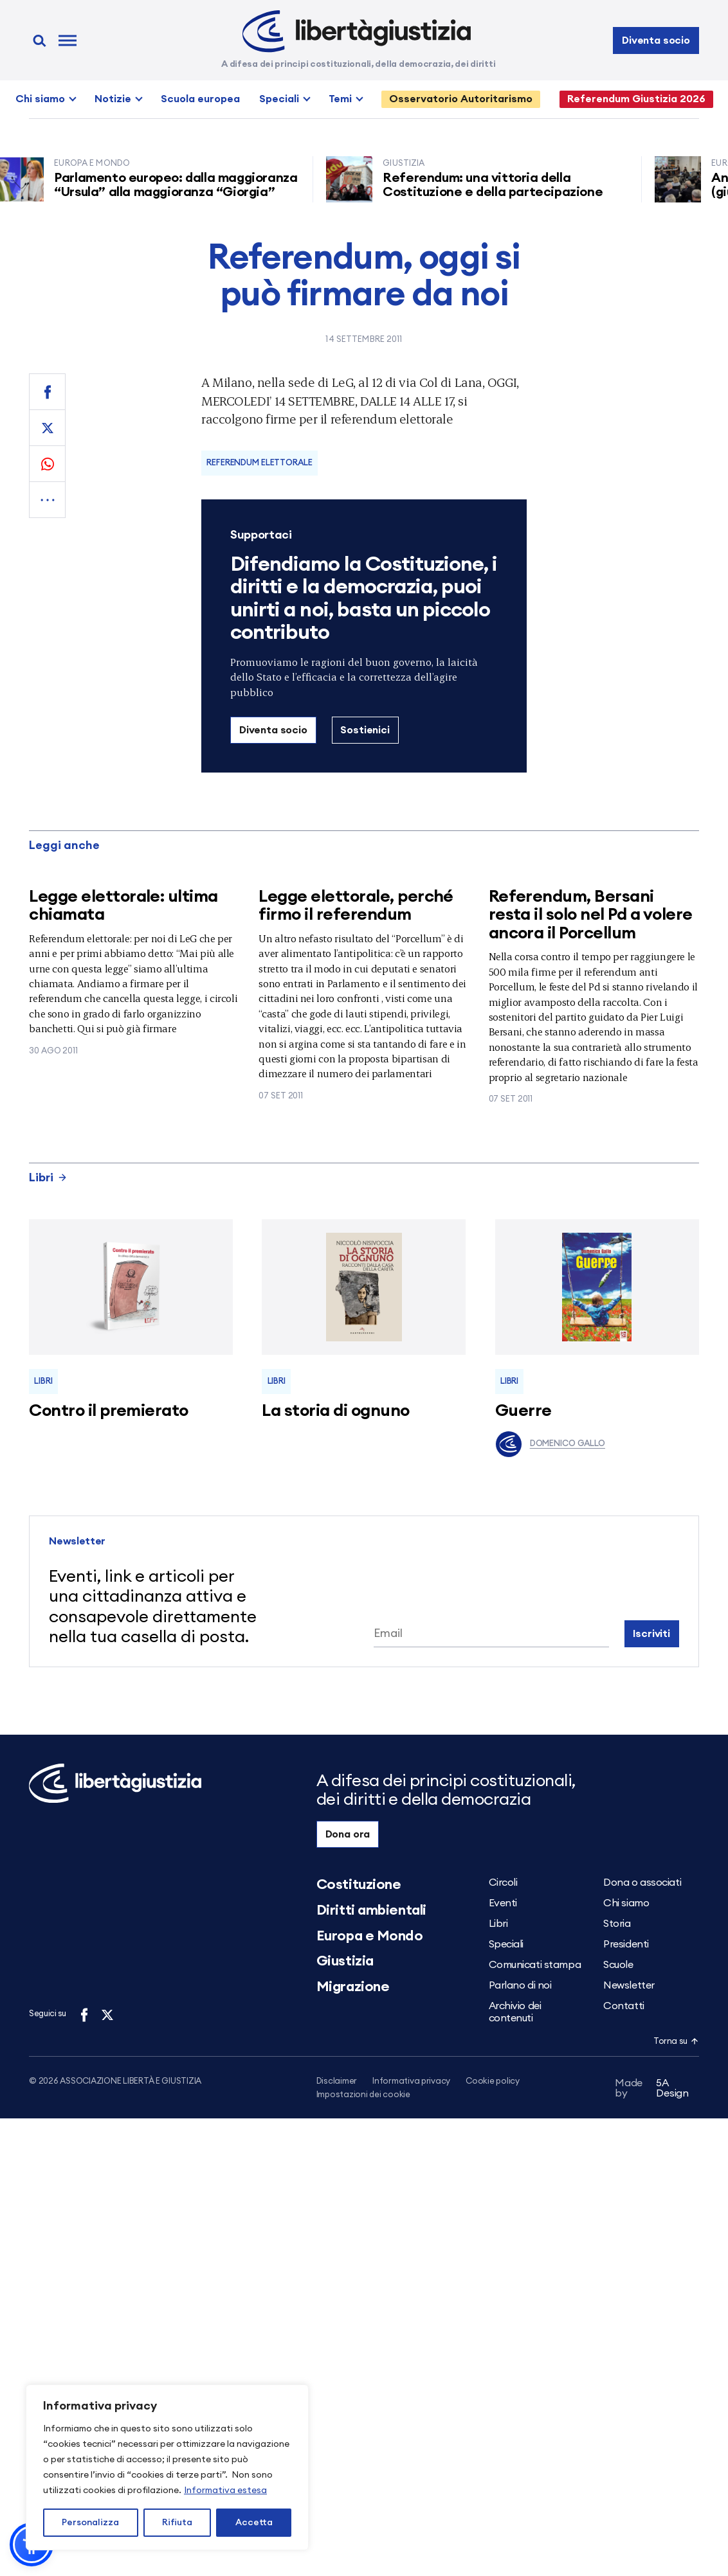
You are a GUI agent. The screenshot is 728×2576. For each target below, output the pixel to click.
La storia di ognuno (335, 1410)
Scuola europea (200, 99)
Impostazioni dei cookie (363, 2095)
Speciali (279, 99)
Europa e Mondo (369, 1936)
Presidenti (626, 1944)
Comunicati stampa (535, 1965)
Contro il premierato (108, 1410)
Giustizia (345, 1961)
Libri (48, 1177)
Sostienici (364, 730)
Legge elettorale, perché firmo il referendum (356, 906)
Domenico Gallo (550, 1444)
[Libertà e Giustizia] (356, 31)
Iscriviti (651, 1634)
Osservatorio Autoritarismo (460, 99)
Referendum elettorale (259, 463)
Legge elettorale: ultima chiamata (123, 906)
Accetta (254, 2522)
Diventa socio (656, 40)
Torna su (675, 2041)
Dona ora (347, 1834)
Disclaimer (336, 2081)
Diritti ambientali (371, 1910)
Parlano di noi (520, 1985)
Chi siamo (40, 99)
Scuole (618, 1965)
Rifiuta (177, 2522)
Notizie (113, 99)
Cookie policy (493, 2081)
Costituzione (358, 1884)
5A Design (652, 2090)
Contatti (623, 2006)
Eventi (503, 1903)
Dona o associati (642, 1882)
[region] (167, 2467)
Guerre (523, 1410)
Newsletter (629, 1985)
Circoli (503, 1882)
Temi (340, 99)
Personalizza (90, 2522)
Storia (616, 1924)
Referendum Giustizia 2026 (636, 99)
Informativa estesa (225, 2490)
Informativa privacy (411, 2081)
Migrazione (353, 1987)
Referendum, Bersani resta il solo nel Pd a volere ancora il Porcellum (591, 915)
